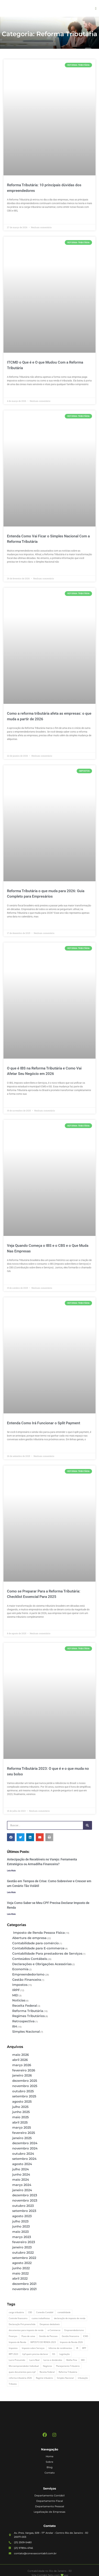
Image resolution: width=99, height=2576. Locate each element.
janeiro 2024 (22, 2190)
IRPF (16, 1990)
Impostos (19, 1985)
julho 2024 (20, 2169)
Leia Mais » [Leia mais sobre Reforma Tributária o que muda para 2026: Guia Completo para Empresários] (13, 924)
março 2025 (21, 2127)
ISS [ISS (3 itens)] (53, 2354)
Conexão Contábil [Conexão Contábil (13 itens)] (44, 2312)
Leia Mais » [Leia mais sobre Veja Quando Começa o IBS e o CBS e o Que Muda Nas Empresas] (13, 1279)
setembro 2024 (24, 2159)
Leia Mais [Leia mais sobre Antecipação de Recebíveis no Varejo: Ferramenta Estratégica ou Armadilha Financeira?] (11, 1870)
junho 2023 (21, 2226)
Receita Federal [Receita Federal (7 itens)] (47, 2371)
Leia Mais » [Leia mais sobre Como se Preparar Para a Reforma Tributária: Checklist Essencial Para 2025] (13, 1625)
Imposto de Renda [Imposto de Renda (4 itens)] (17, 2342)
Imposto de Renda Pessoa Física (38, 1933)
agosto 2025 (22, 2102)
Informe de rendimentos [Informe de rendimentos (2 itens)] (60, 2348)
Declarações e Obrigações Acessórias (42, 1964)
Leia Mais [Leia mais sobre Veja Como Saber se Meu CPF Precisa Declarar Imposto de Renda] (11, 1914)
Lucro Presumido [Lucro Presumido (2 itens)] (17, 2360)
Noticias (18, 2000)
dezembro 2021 (24, 2284)
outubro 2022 (23, 2253)
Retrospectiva (23, 2021)
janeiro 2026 (22, 2075)
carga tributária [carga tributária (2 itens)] (16, 2312)
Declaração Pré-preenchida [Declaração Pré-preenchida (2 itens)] (22, 2324)
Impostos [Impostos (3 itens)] (13, 2348)
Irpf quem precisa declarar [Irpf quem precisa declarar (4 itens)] (35, 2354)
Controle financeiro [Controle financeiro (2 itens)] (18, 2318)
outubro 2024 (23, 2154)
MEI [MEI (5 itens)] (83, 2360)
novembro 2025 (24, 2086)
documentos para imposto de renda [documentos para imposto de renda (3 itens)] (26, 2330)
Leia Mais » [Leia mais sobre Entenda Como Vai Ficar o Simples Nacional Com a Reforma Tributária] (13, 570)
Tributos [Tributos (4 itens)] (13, 2383)
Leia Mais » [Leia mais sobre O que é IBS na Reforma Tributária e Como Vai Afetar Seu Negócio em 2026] (13, 1102)
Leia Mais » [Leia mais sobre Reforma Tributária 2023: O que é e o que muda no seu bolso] (13, 1802)
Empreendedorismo (28, 1974)
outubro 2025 (23, 2091)
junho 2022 (21, 2268)
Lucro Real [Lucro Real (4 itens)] (34, 2360)
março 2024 (21, 2185)
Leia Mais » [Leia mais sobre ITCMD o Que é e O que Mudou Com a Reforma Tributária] (13, 392)
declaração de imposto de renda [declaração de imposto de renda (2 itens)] (69, 2318)
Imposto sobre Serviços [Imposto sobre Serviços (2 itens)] (33, 2348)
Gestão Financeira (26, 1980)
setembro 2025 (24, 2096)
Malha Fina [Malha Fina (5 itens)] (71, 2360)
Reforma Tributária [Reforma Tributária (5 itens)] (68, 2371)
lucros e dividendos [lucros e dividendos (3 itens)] (52, 2360)
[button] (95, 8)
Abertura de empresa (29, 1938)
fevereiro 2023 (23, 2242)
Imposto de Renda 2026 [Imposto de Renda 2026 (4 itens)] (71, 2342)
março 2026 (21, 2065)
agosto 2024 (22, 2164)
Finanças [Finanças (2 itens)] (13, 2336)
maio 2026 (20, 2055)
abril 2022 (20, 2278)
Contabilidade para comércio (35, 1943)
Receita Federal (24, 2006)
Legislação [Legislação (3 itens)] (64, 2354)
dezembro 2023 (24, 2195)
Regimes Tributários (28, 2016)
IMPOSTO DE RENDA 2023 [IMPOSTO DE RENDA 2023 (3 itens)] (43, 2342)
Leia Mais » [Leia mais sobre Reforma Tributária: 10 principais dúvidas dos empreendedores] (13, 218)
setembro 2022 (24, 2258)
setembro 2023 (24, 2211)
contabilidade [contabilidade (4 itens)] (64, 2312)
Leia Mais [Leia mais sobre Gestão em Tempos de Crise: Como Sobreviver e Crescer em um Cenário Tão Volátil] (11, 1892)
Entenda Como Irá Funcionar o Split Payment (43, 1423)
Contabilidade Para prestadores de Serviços (47, 1954)
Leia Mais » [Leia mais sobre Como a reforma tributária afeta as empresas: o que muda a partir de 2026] (13, 747)
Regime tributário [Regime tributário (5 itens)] (44, 2377)
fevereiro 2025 (23, 2133)
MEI (15, 1995)
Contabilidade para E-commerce (38, 1948)
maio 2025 (20, 2117)
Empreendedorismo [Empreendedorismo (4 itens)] (74, 2330)
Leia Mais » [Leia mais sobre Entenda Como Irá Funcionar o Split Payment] (13, 1447)
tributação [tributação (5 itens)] (83, 2377)
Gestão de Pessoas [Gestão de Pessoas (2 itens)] (48, 2336)
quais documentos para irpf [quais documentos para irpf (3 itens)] (22, 2371)
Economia (20, 1969)
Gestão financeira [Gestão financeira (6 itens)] (70, 2336)
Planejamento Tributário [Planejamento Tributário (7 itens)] (68, 2365)
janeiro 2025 (22, 2138)
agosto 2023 (22, 2216)
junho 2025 (21, 2112)
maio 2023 (20, 2232)
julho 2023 (20, 2221)
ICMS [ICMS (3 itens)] (85, 2336)
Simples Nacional (26, 2032)
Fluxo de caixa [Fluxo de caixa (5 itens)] (28, 2336)
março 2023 (21, 2237)
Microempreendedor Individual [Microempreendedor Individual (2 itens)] (24, 2365)
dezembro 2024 (24, 2143)
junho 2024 (21, 2174)
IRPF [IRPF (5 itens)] (84, 2348)
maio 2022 (20, 2273)
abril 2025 (20, 2122)
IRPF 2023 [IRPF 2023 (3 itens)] (13, 2354)
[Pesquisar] (87, 1825)
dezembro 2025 (24, 2081)
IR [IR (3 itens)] (77, 2348)
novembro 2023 (24, 2200)
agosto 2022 (22, 2263)
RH (14, 2026)
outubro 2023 (23, 2206)
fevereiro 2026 (23, 2070)
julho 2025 (20, 2107)
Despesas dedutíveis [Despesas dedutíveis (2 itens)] (50, 2324)
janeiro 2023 (22, 2247)
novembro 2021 (24, 2289)
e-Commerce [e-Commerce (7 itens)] (54, 2330)
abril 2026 (20, 2060)
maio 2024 (20, 2180)
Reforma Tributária (27, 2011)
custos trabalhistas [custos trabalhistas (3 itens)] (41, 2318)
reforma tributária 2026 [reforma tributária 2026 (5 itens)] (20, 2377)
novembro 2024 (25, 2148)
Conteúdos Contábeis (29, 1959)
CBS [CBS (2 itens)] (30, 2312)
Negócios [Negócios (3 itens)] (47, 2365)
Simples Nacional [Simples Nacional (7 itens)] (65, 2377)
